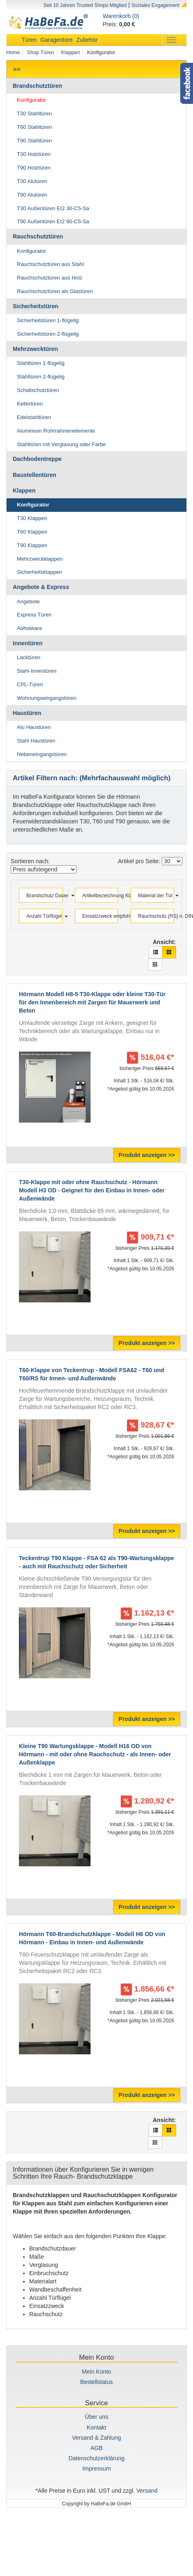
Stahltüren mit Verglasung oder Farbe (61, 444)
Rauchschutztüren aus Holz (49, 278)
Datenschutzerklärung (96, 2458)
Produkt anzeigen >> (147, 1155)
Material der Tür (153, 895)
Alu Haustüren (34, 727)
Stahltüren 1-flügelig (41, 363)
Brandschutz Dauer (41, 895)
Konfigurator (31, 100)
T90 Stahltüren (34, 141)
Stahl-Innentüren (36, 671)
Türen (29, 40)
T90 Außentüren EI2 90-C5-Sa (53, 221)
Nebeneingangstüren (42, 754)
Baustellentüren (34, 475)
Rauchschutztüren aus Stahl (50, 264)
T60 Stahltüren (34, 127)
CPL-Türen (30, 684)
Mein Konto (96, 2371)
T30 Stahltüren (34, 113)
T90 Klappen (32, 545)
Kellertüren (30, 404)
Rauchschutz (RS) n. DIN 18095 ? (153, 916)
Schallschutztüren (38, 390)
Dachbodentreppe (37, 459)
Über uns (96, 2416)
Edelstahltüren (34, 417)
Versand (146, 2490)
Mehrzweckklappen (40, 559)
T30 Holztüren (34, 154)
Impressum (96, 2468)
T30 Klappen (32, 518)
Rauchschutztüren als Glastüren (55, 291)
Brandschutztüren (37, 86)
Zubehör (87, 40)
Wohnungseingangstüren (46, 698)
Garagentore (56, 40)
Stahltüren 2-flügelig (41, 377)
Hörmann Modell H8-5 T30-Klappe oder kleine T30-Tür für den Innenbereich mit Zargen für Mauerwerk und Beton (92, 1002)
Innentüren (27, 643)
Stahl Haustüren (36, 741)
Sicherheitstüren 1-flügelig (48, 320)
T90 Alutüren (32, 195)
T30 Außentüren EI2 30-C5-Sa (53, 208)
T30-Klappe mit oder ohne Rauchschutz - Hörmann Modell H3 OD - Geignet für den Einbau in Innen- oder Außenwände (92, 1190)
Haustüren (27, 713)
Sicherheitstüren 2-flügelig (48, 334)
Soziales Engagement (155, 5)
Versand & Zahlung (96, 2437)
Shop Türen (40, 52)
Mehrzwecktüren (35, 349)
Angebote (28, 601)
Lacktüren (28, 657)
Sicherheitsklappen (39, 572)
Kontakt (96, 2427)
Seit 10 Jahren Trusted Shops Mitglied (85, 5)
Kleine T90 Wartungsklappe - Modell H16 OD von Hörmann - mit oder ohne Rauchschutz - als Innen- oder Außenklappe (95, 1754)
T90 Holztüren (34, 168)
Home (13, 52)
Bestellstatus (96, 2382)
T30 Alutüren (32, 181)
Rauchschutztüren (38, 236)
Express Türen (34, 615)
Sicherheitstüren (35, 306)
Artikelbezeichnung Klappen (97, 895)
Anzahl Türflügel (41, 916)
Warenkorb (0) (121, 16)
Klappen (70, 52)
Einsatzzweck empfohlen (97, 916)
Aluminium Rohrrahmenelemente (56, 431)
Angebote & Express (41, 587)
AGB (97, 2448)
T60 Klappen (32, 532)
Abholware (29, 628)
